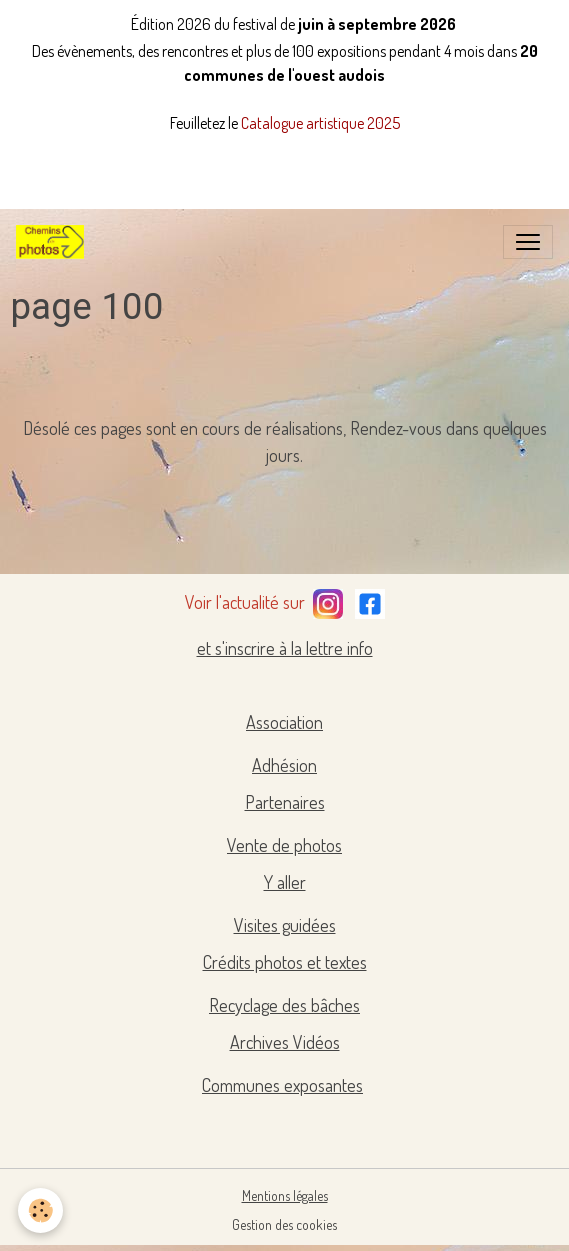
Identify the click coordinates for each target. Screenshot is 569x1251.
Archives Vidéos (285, 1042)
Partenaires (285, 802)
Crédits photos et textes (285, 962)
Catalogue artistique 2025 (320, 123)
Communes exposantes (282, 1085)
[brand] (54, 242)
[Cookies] (40, 1210)
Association (284, 722)
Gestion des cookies (284, 1224)
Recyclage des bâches (284, 1005)
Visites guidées (285, 925)
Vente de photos (284, 845)
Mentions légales (285, 1195)
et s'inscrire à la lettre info (285, 648)
